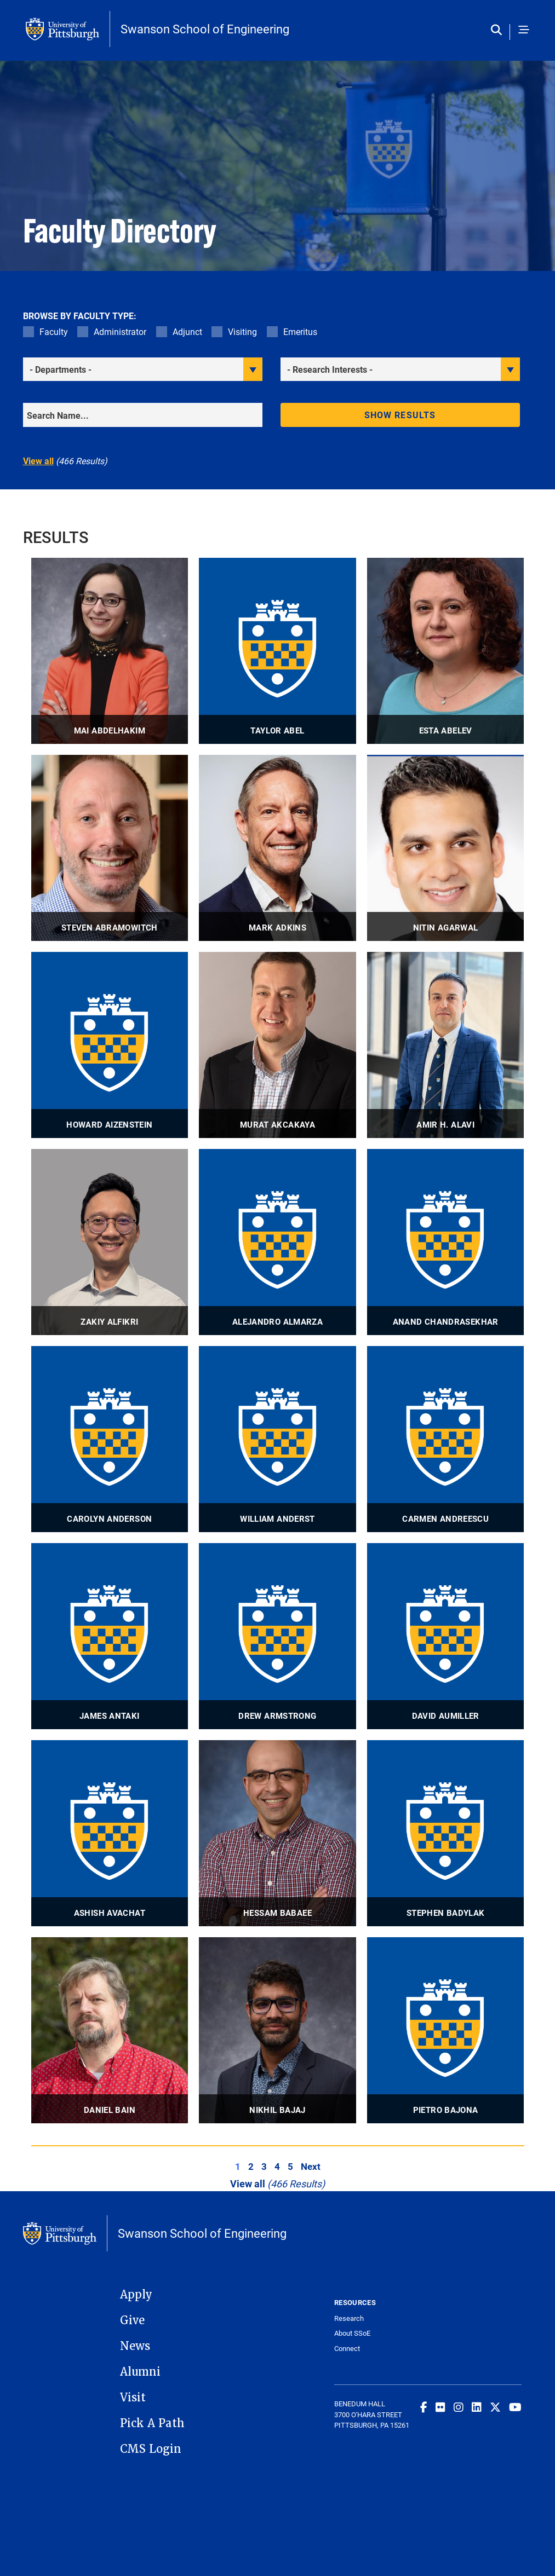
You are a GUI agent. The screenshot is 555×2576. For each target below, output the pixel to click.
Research (349, 2318)
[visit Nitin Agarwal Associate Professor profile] (445, 848)
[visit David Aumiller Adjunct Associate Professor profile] (445, 1636)
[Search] (142, 415)
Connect (347, 2348)
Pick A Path (152, 2423)
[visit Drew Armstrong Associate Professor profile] (277, 1636)
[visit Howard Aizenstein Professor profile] (109, 1045)
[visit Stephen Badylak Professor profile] (445, 1833)
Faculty (53, 331)
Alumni (140, 2372)
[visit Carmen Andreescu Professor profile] (445, 1439)
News (135, 2346)
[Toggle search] (499, 30)
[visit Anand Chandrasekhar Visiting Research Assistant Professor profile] (445, 1242)
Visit (133, 2397)
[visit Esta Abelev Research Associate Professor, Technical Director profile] (445, 651)
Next (311, 2166)
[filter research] (400, 369)
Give (132, 2320)
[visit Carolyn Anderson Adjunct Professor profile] (109, 1439)
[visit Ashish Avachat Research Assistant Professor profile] (109, 1833)
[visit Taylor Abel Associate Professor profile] (277, 651)
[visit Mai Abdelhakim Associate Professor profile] (109, 651)
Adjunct (187, 331)
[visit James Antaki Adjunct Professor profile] (109, 1636)
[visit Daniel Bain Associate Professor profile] (109, 2030)
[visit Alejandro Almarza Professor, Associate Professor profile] (277, 1242)
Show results (400, 414)
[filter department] (142, 369)
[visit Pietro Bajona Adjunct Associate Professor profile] (445, 2030)
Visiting (242, 331)
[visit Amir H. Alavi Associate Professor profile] (445, 1045)
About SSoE (352, 2333)
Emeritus (300, 331)
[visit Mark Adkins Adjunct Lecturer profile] (277, 848)
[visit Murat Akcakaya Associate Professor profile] (277, 1045)
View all (38, 460)
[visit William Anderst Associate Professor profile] (277, 1439)
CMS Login (150, 2449)
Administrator (120, 331)
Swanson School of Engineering (205, 29)
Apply (136, 2295)
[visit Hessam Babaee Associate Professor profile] (277, 1833)
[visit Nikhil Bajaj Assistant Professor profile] (277, 2030)
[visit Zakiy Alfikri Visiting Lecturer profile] (109, 1242)
